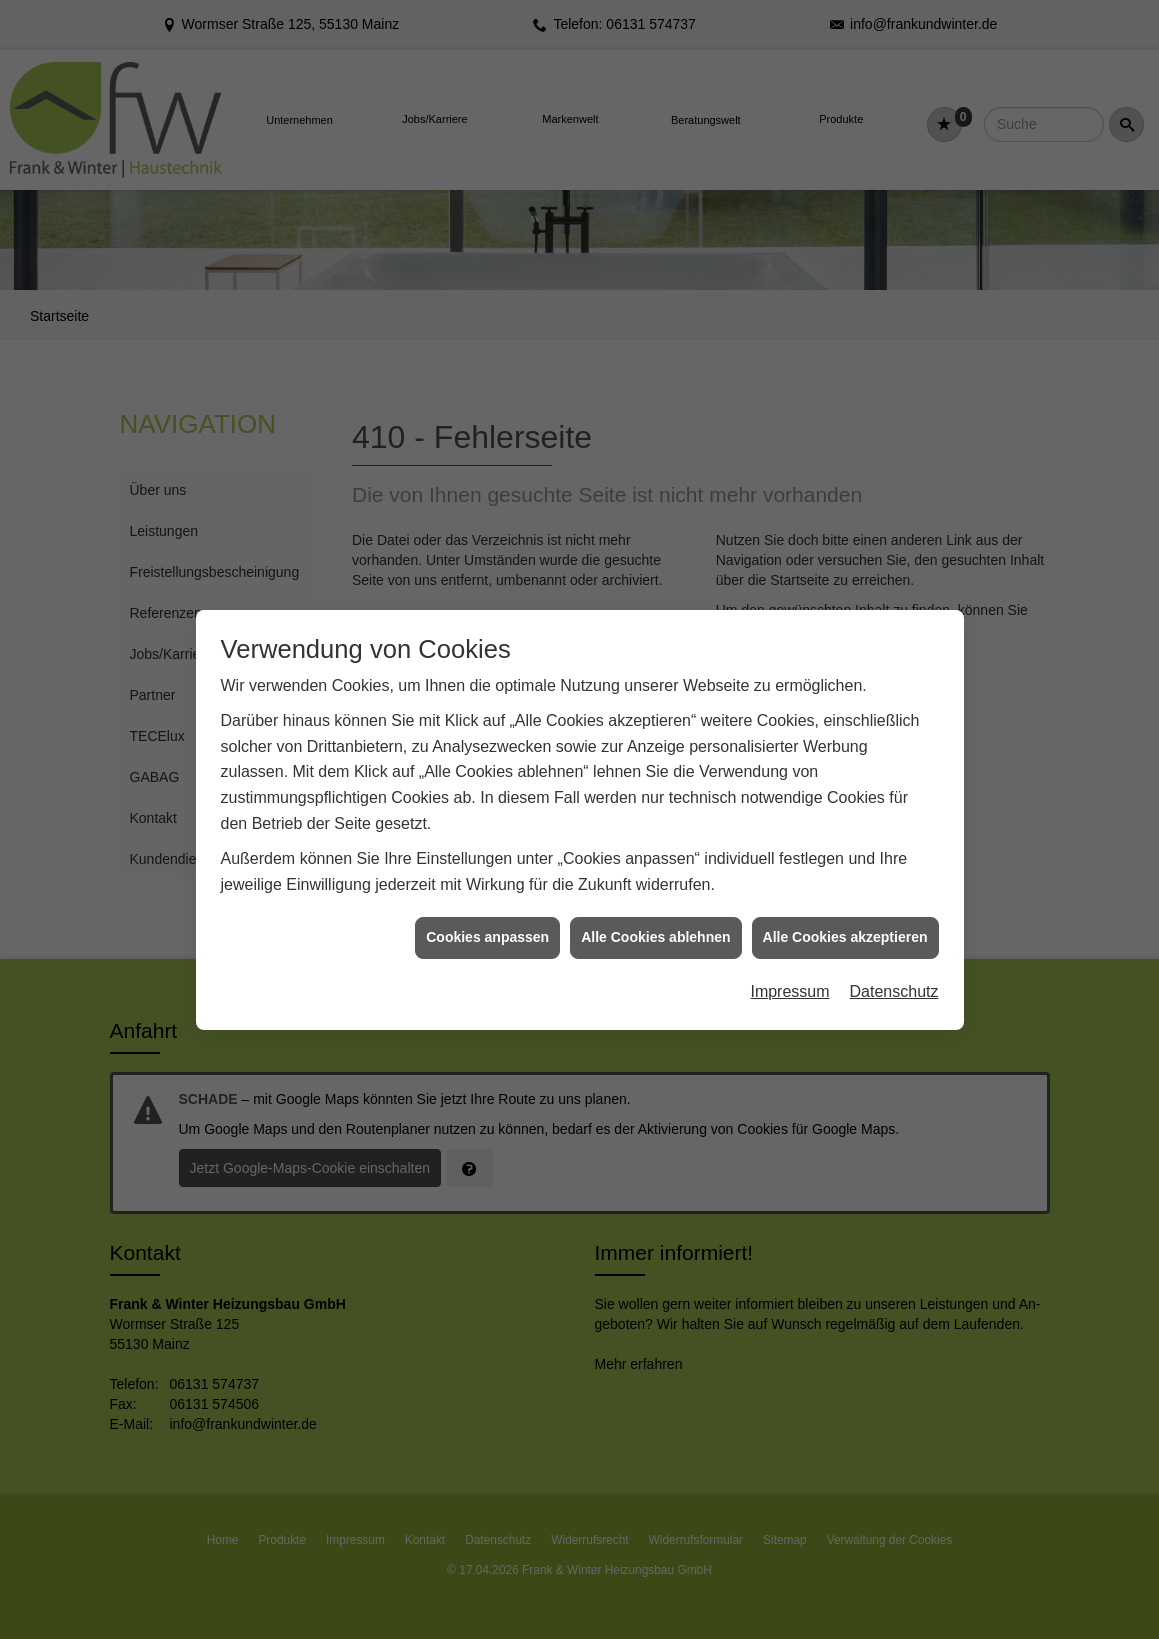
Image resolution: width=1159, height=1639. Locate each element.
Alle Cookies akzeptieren (845, 925)
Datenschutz (894, 979)
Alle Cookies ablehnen (655, 925)
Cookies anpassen (487, 925)
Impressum (789, 979)
